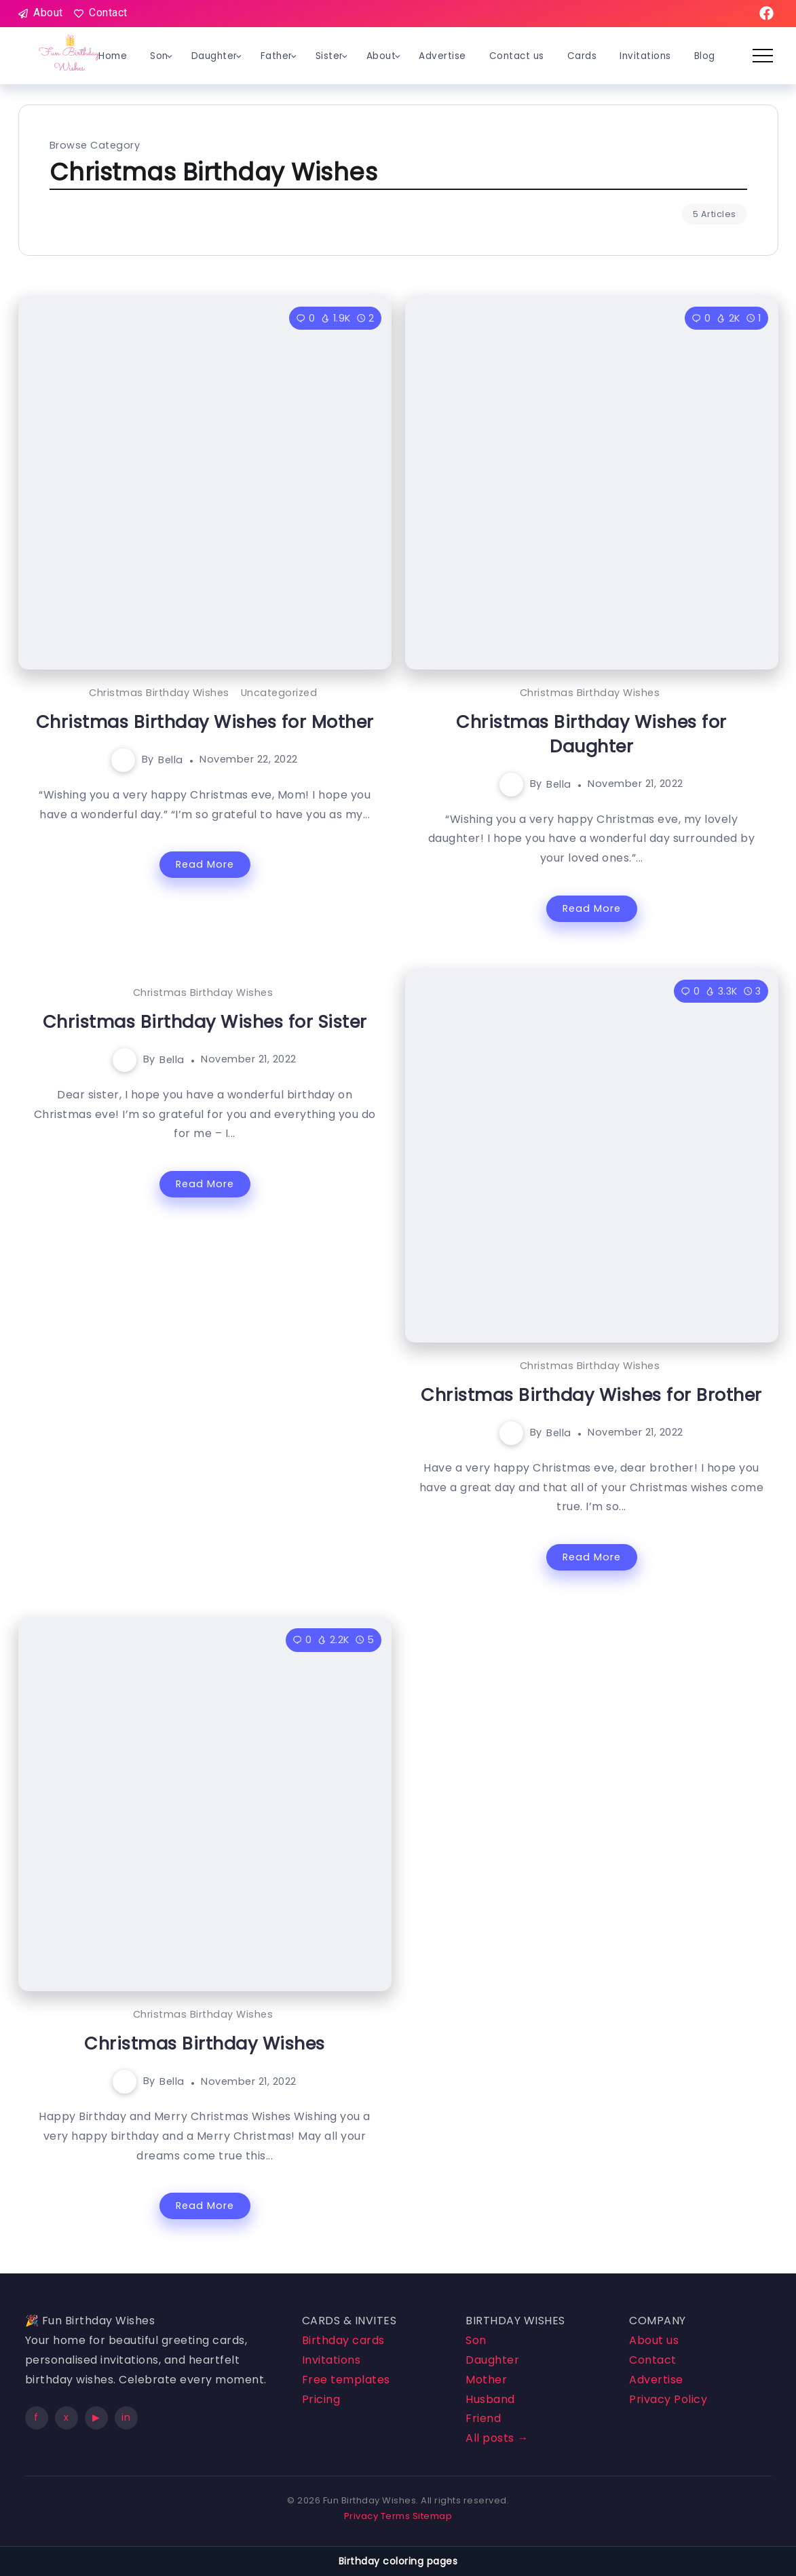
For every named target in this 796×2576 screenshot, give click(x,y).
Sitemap (433, 2516)
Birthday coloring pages (398, 2561)
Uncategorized (279, 692)
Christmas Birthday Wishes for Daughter (591, 734)
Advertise (656, 2379)
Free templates (346, 2379)
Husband (490, 2399)
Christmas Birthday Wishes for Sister (205, 1022)
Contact (653, 2360)
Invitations (331, 2360)
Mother (486, 2379)
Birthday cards (343, 2340)
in (125, 2417)
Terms (396, 2516)
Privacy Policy (668, 2399)
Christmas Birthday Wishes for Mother (205, 722)
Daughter (492, 2360)
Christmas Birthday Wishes (159, 692)
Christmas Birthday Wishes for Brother (591, 1395)
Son (476, 2340)
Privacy (361, 2516)
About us (654, 2340)
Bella (170, 759)
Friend (483, 2418)
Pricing (321, 2399)
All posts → (497, 2438)
